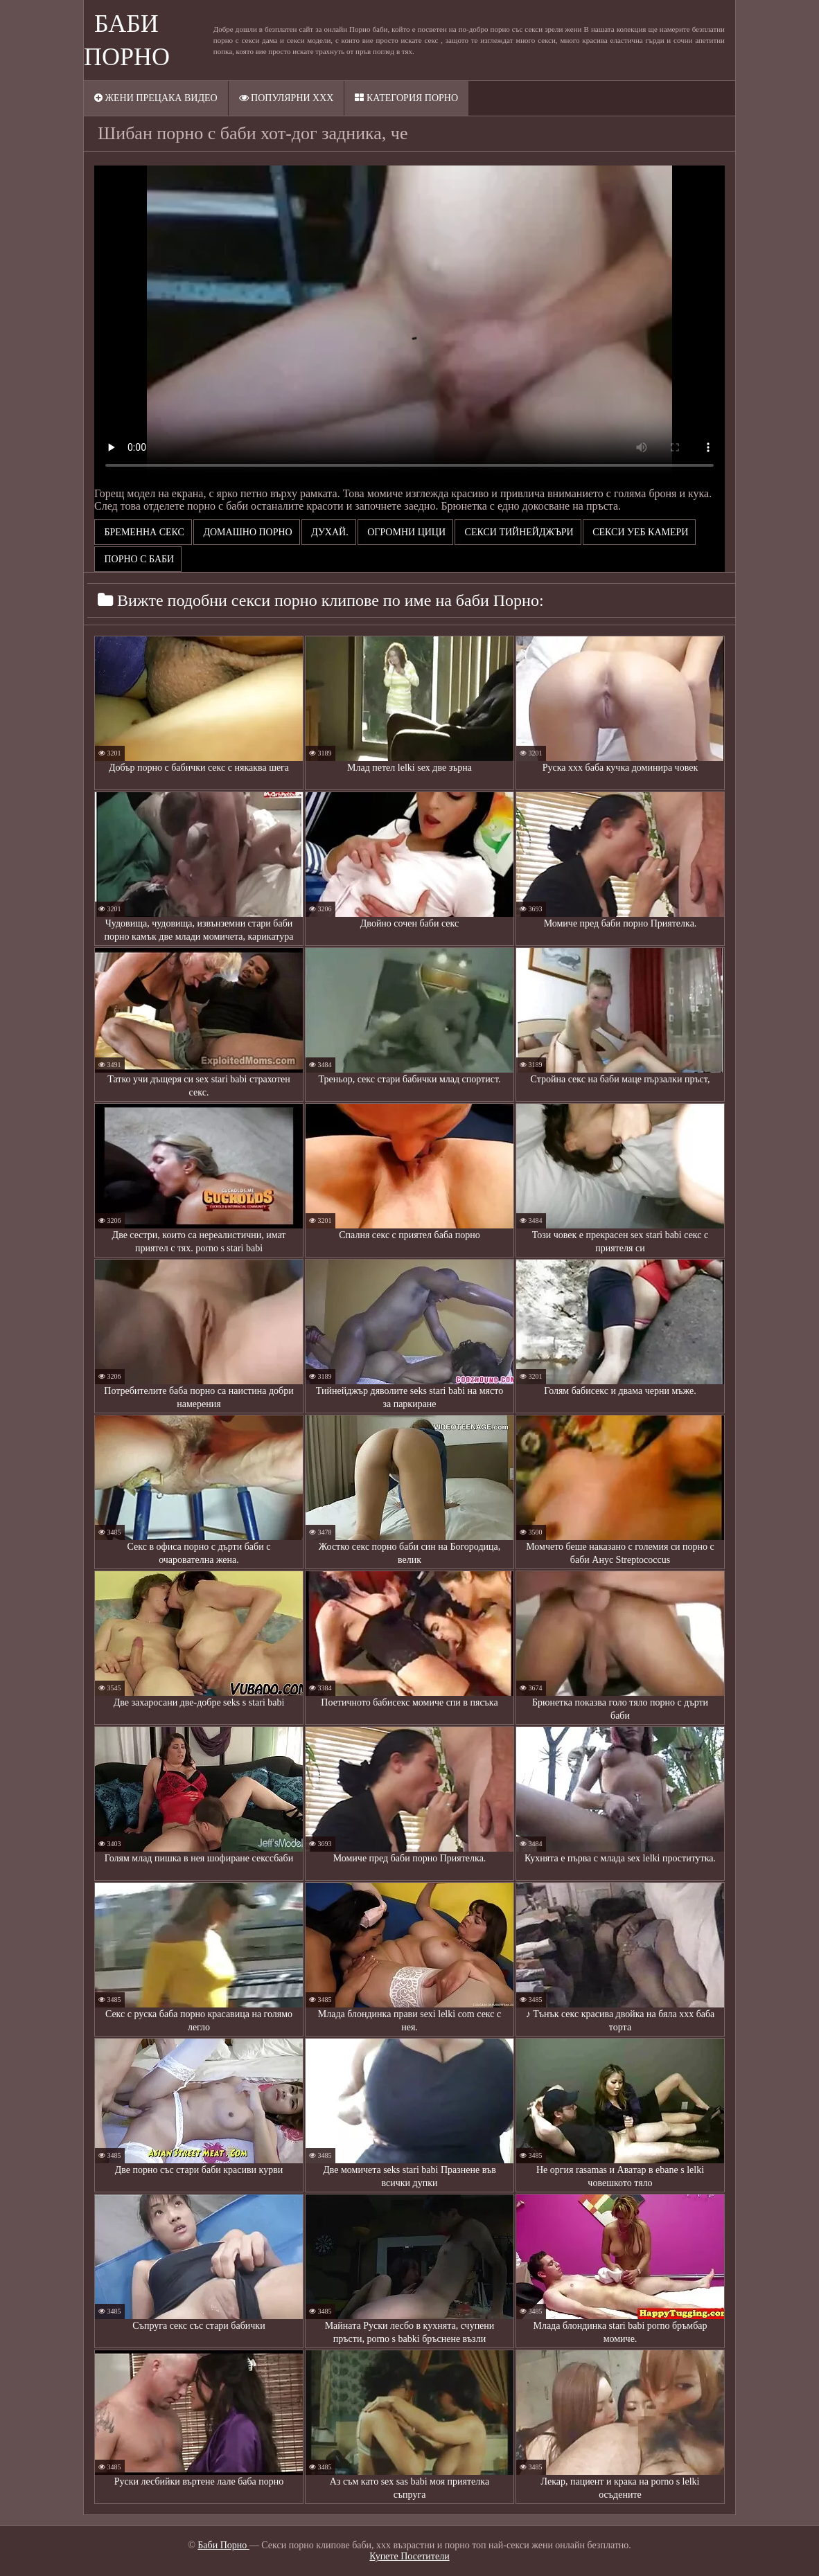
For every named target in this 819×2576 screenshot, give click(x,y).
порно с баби (138, 559)
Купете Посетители (409, 2556)
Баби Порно (223, 2545)
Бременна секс (143, 532)
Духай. (329, 532)
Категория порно (406, 98)
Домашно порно (246, 532)
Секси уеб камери (639, 532)
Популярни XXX (286, 98)
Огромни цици (405, 532)
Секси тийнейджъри (518, 532)
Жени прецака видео (156, 98)
